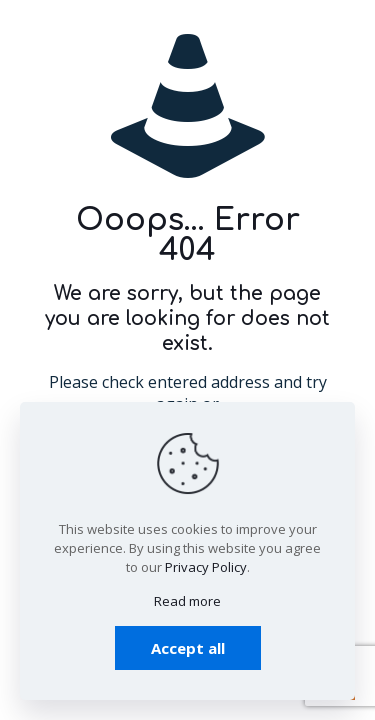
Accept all (188, 648)
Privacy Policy (206, 567)
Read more (187, 601)
